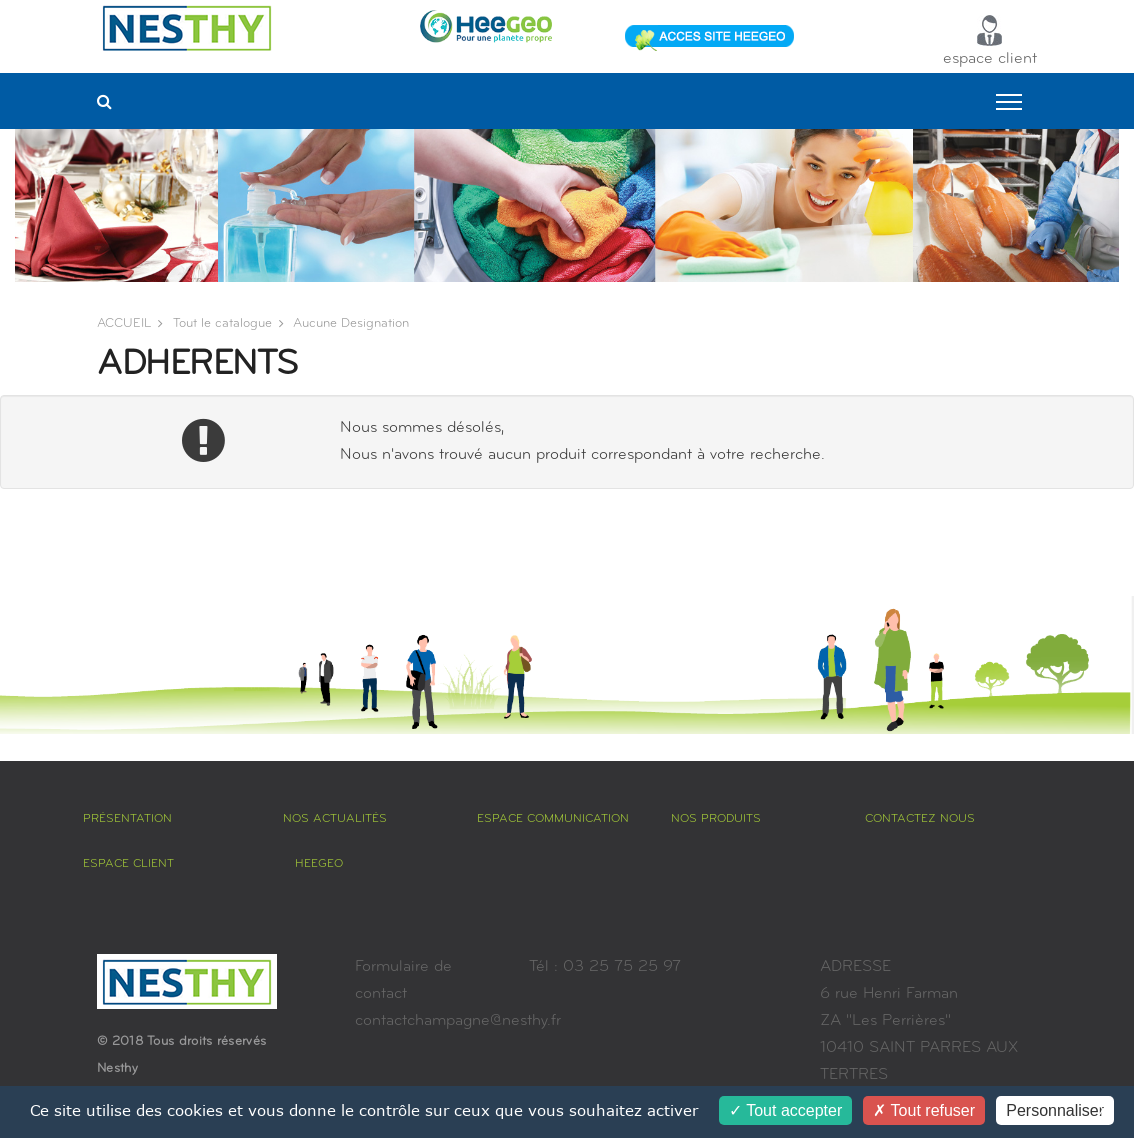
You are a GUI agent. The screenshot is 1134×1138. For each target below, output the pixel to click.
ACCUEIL (124, 323)
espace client (990, 41)
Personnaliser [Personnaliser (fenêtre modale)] (1055, 1110)
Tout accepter (785, 1110)
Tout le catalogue (222, 323)
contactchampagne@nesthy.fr (458, 1021)
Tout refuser (924, 1110)
